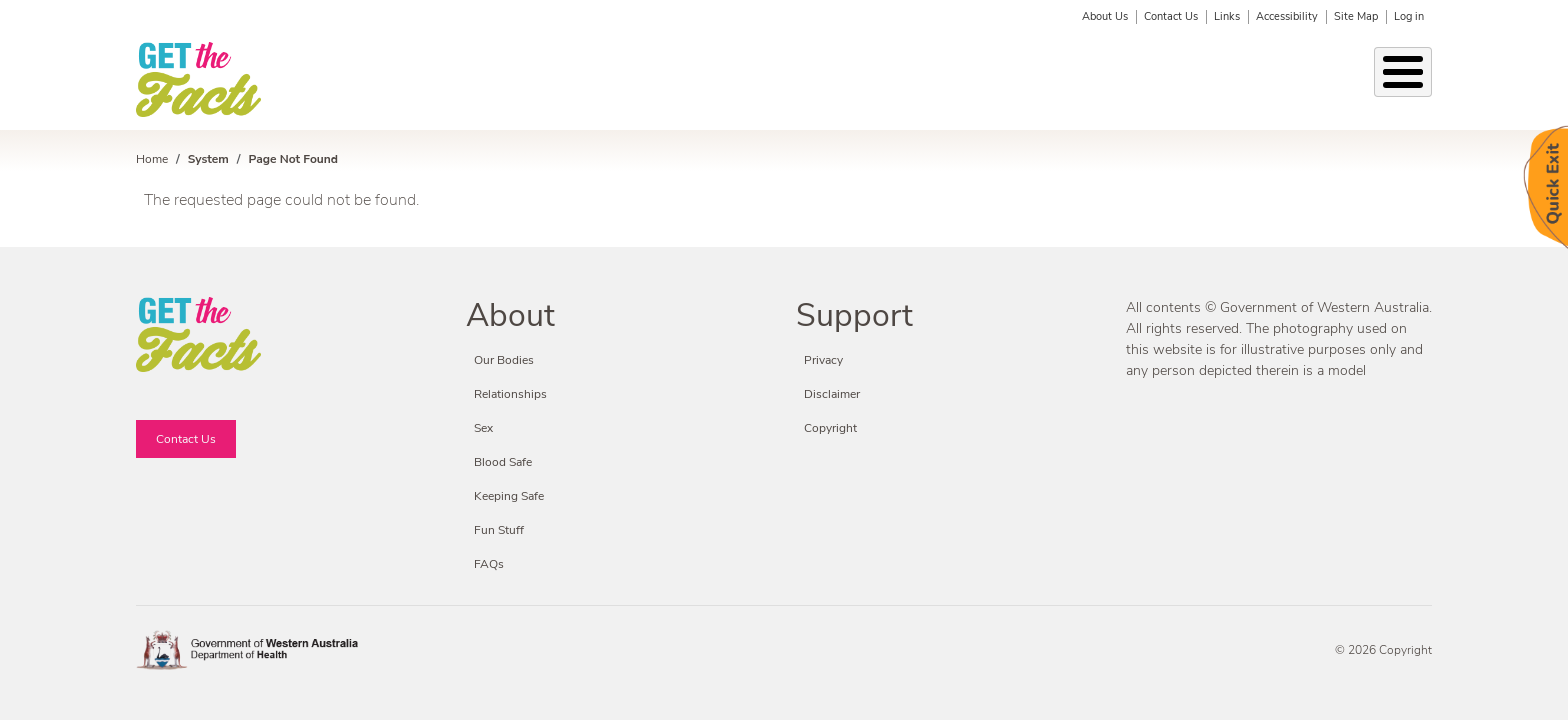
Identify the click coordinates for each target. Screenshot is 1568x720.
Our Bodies (399, 80)
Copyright (830, 428)
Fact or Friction (1319, 80)
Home (152, 159)
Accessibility (1287, 16)
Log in (1409, 16)
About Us (1105, 16)
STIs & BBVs (628, 80)
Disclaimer (832, 394)
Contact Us (1171, 16)
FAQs (489, 564)
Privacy (823, 360)
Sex (711, 80)
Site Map (1356, 16)
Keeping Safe (794, 80)
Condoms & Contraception (958, 80)
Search (1418, 81)
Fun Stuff (1209, 80)
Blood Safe (1114, 80)
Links (1227, 16)
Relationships (511, 80)
